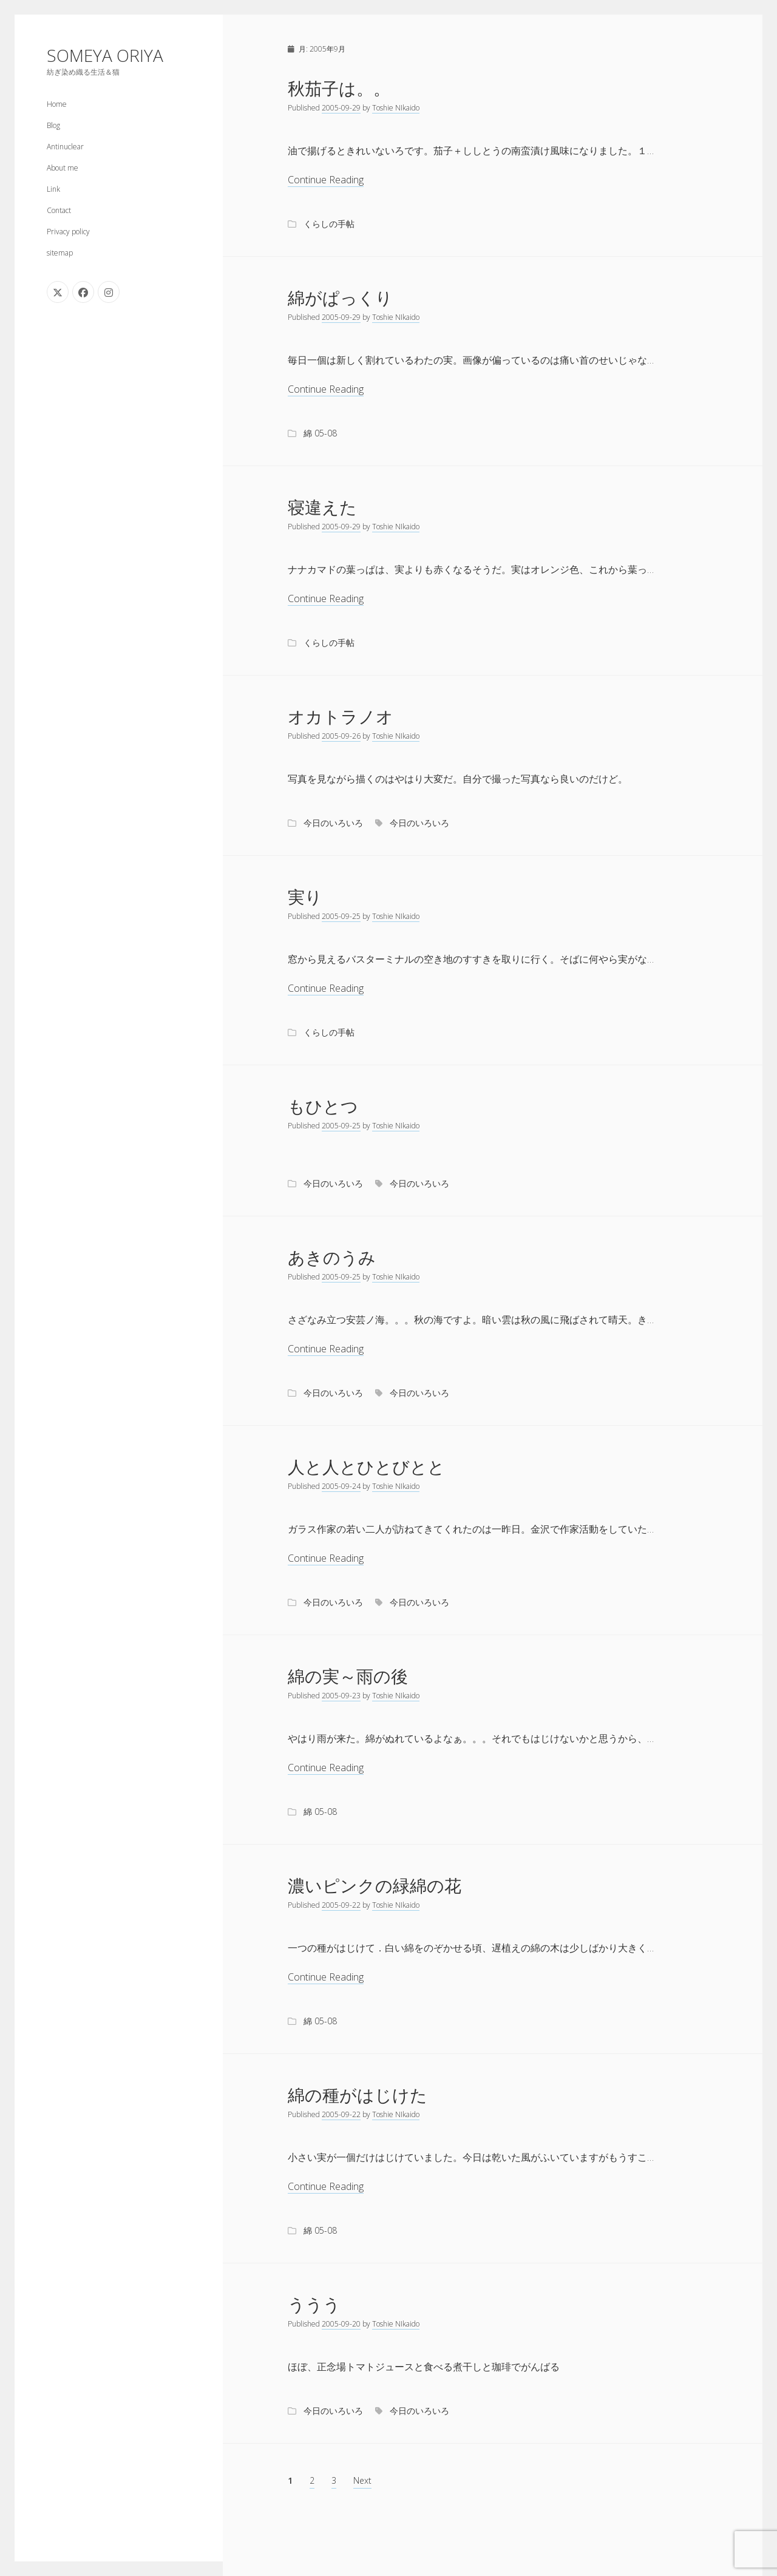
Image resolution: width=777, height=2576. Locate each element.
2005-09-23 (341, 1695)
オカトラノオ (340, 716)
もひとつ (323, 1105)
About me (62, 168)
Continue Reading (326, 180)
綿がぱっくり (340, 297)
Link (53, 189)
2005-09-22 (341, 1905)
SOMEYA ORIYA (105, 55)
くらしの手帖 (329, 223)
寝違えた (322, 506)
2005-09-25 (341, 916)
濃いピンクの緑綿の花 (374, 1885)
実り (305, 896)
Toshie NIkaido (395, 108)
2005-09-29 (341, 108)
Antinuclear (65, 146)
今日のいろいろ (333, 823)
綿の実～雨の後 (348, 1675)
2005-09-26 (341, 736)
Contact (59, 210)
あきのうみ (332, 1257)
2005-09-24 (341, 1486)
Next (362, 2480)
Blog (53, 125)
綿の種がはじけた (357, 2094)
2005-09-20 (341, 2324)
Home (57, 104)
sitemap (60, 253)
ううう (314, 2304)
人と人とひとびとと (366, 1466)
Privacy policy (68, 231)
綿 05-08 (320, 433)
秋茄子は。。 (339, 88)
